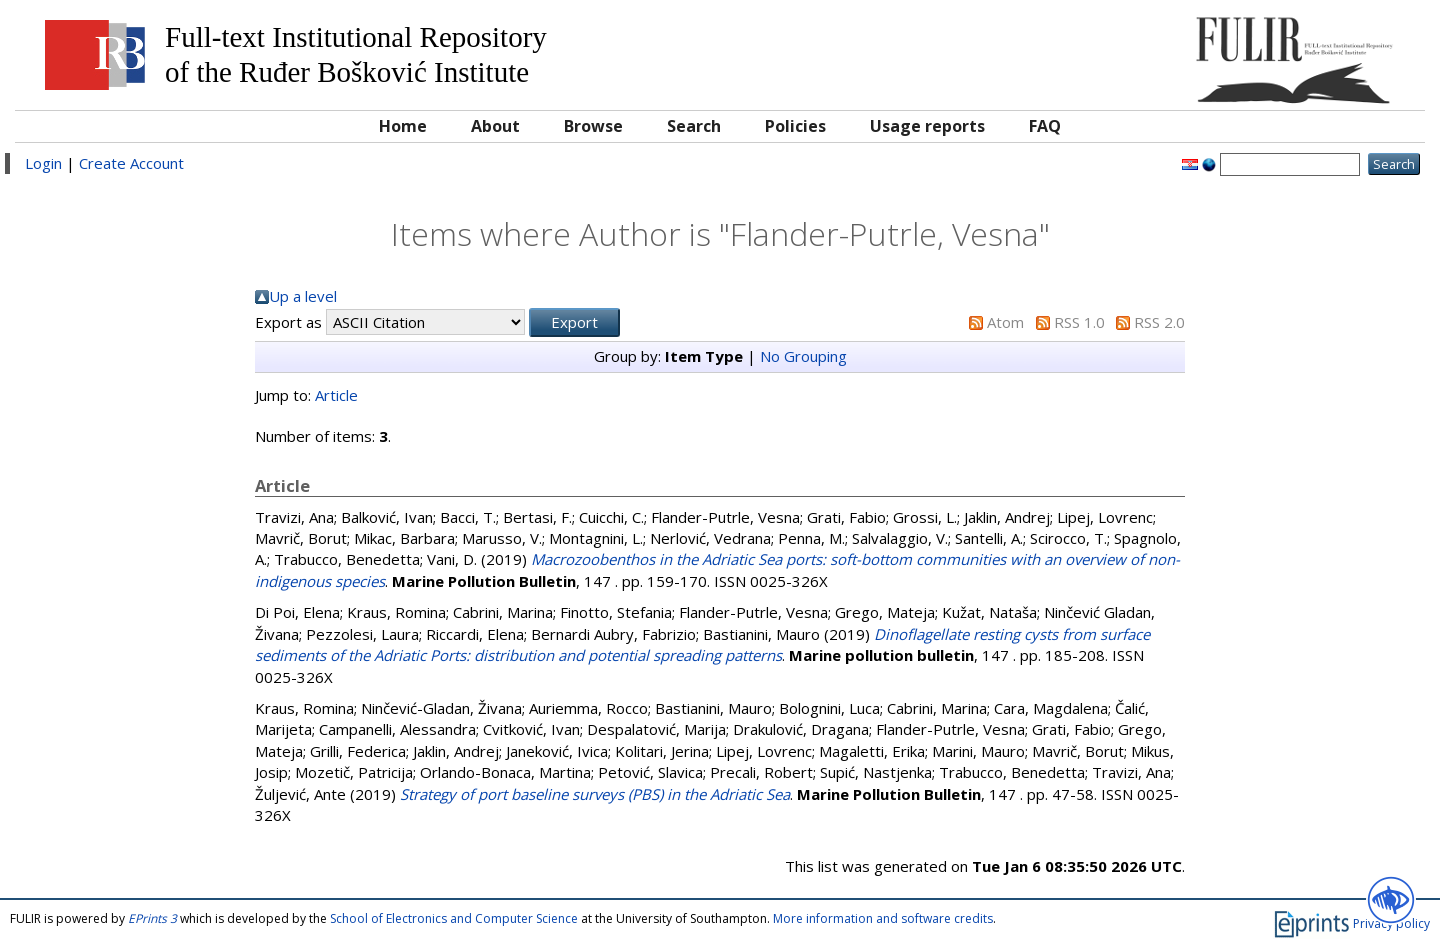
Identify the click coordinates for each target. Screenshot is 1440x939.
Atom (1005, 322)
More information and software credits (883, 918)
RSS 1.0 (1079, 322)
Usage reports (927, 126)
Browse (593, 126)
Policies (795, 126)
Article (336, 395)
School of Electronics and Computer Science (454, 918)
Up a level (303, 296)
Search (694, 126)
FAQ (1045, 126)
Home (403, 126)
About (495, 126)
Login (43, 163)
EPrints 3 (152, 918)
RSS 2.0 (1159, 322)
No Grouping (803, 356)
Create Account (131, 163)
